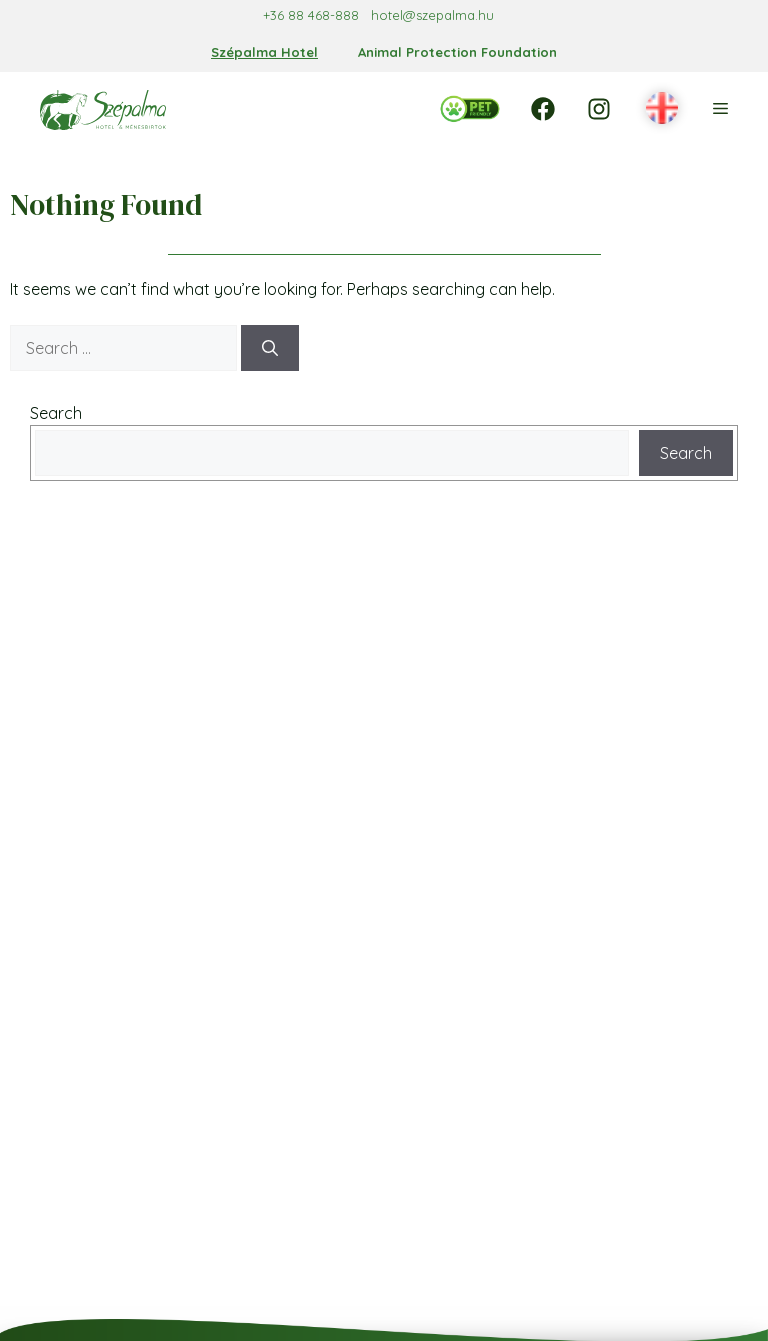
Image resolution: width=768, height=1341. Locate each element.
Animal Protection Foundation (457, 52)
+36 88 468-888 (311, 15)
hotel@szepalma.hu (432, 15)
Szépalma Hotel (264, 52)
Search (56, 413)
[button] (662, 109)
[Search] (270, 348)
